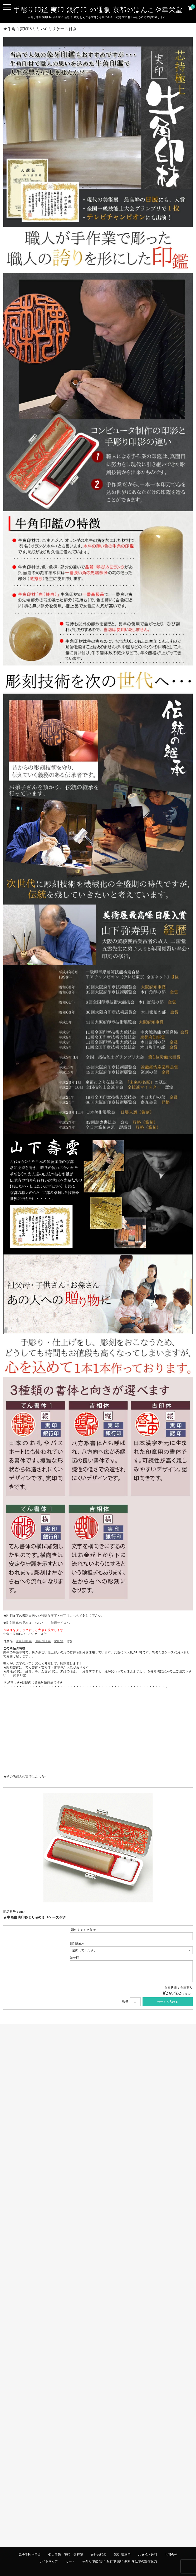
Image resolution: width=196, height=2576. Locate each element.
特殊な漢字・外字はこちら (60, 1615)
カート (70, 2561)
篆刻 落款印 (122, 2555)
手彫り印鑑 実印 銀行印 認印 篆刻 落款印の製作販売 (120, 2561)
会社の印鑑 (99, 2555)
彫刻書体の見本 (17, 1623)
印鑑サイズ (59, 1623)
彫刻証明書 (24, 1641)
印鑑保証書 (43, 1641)
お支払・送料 (147, 2555)
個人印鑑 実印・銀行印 (65, 2555)
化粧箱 (59, 1641)
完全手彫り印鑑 (30, 2555)
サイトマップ (48, 2561)
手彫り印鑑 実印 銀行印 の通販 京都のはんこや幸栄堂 (98, 10)
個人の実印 (24, 1776)
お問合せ (171, 2555)
